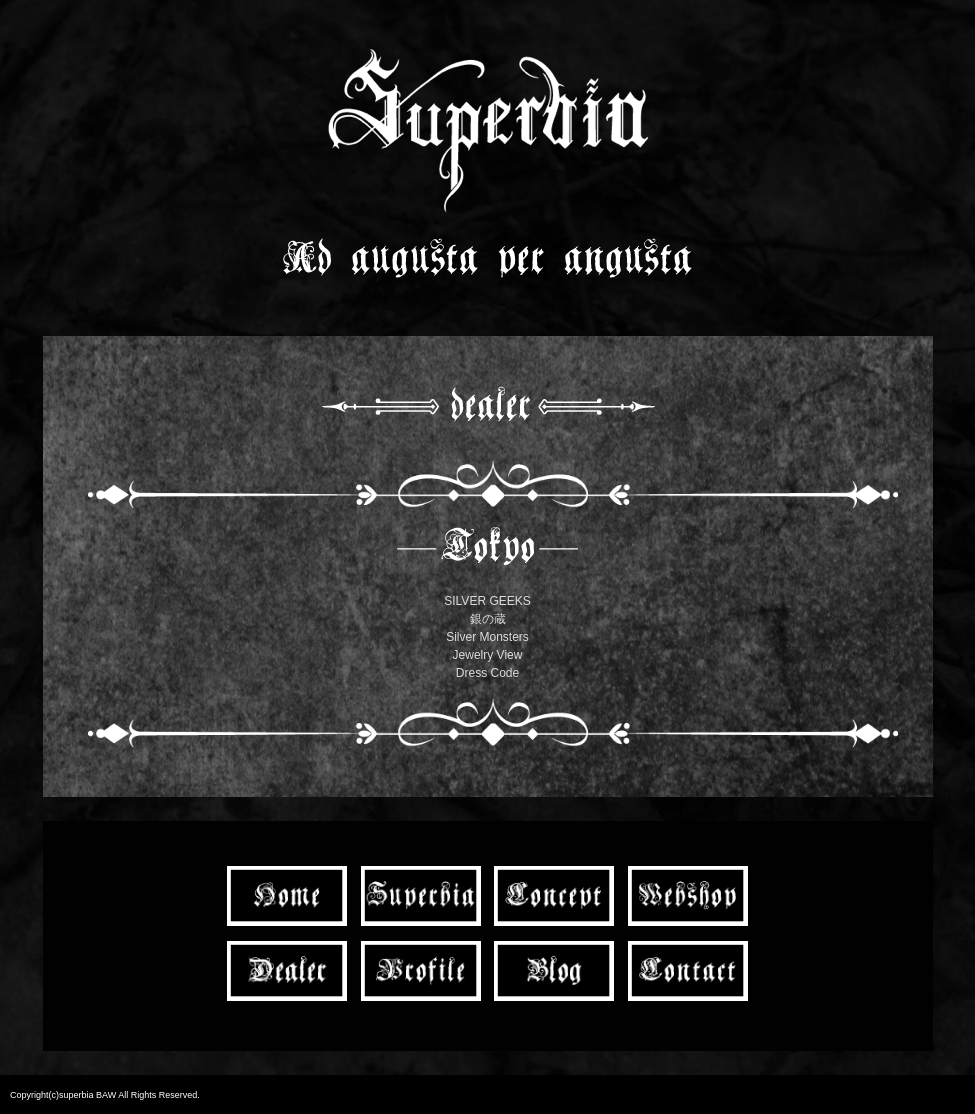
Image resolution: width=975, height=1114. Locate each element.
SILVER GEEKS (487, 601)
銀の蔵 (488, 619)
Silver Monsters (487, 637)
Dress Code (487, 673)
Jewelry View (488, 655)
